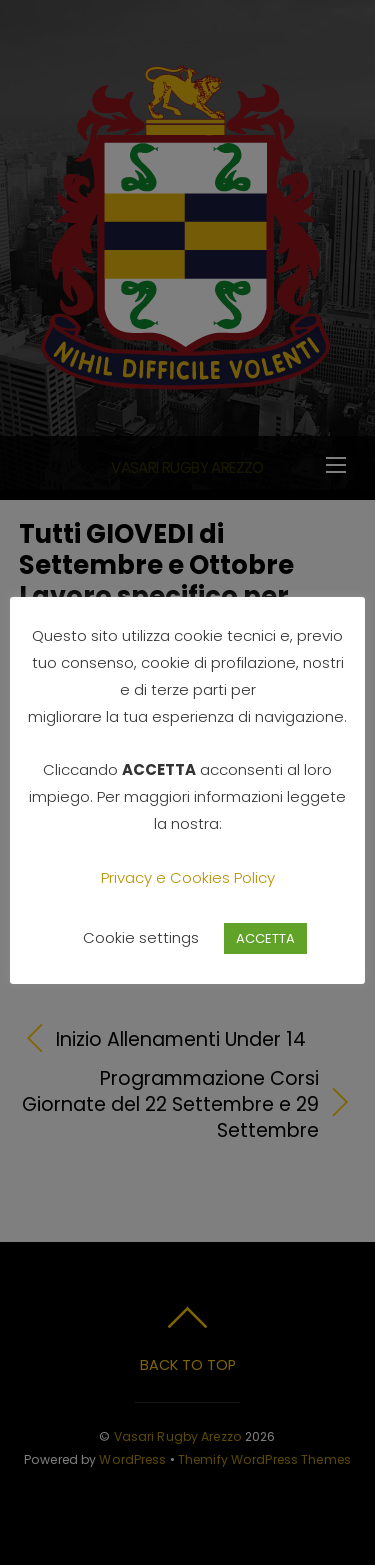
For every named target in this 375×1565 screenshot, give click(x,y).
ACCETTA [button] (265, 938)
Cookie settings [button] (141, 937)
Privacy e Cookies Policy (188, 877)
